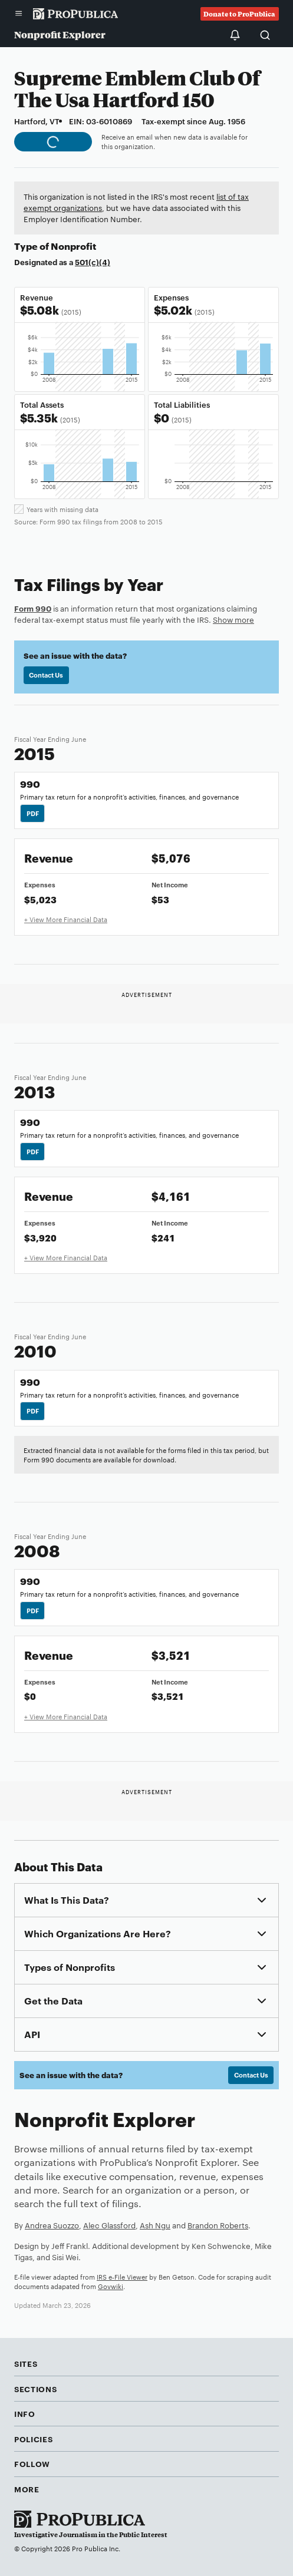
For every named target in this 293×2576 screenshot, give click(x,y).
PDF (33, 813)
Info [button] (24, 2413)
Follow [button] (32, 2463)
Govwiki (110, 2286)
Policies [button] (33, 2438)
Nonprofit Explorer (60, 34)
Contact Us (46, 675)
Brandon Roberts (217, 2225)
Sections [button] (35, 2388)
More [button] (26, 2488)
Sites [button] (25, 2363)
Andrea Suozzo (52, 2225)
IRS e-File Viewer (122, 2276)
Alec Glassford (109, 2225)
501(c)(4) (92, 261)
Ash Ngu (155, 2225)
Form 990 (32, 608)
